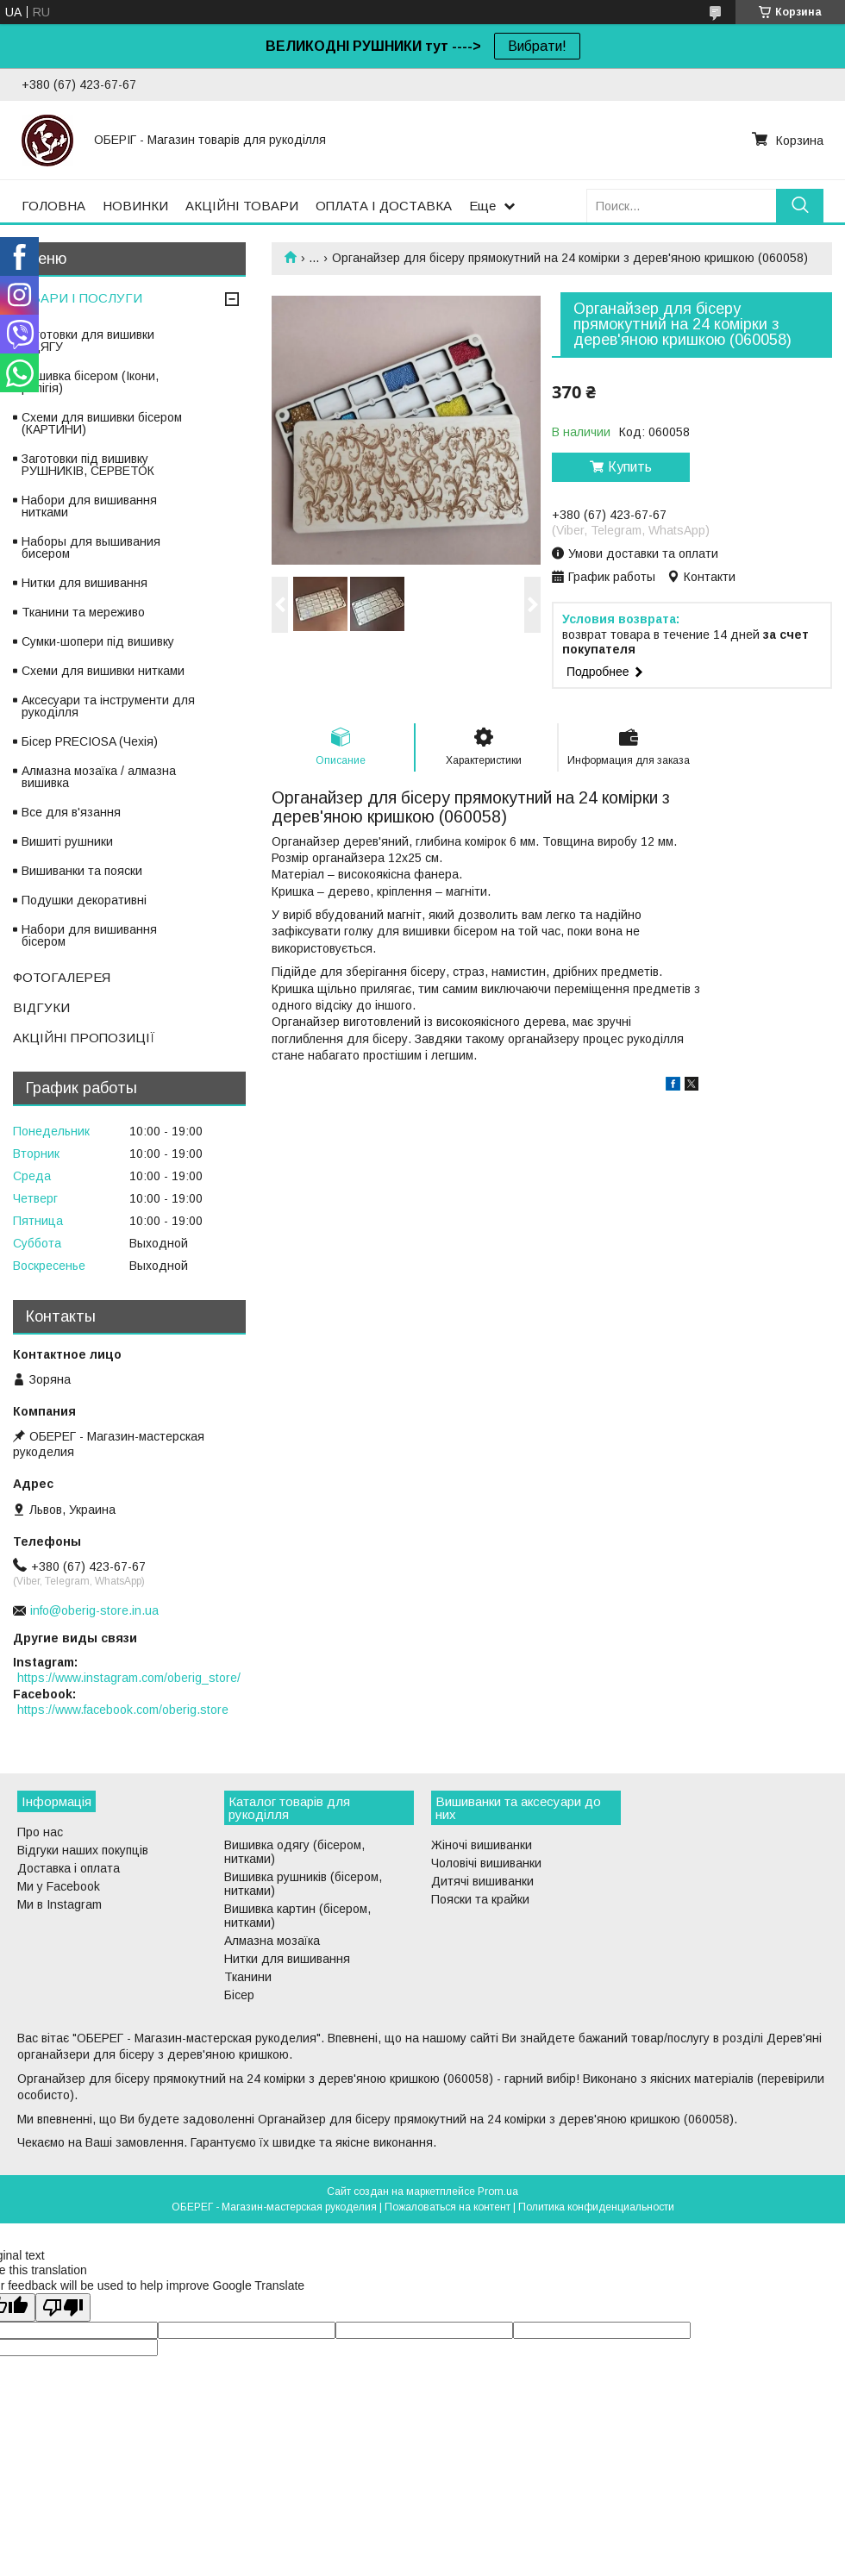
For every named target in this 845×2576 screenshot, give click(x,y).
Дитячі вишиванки (482, 1881)
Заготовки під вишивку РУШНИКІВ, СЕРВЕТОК (88, 465)
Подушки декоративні (84, 900)
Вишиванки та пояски (82, 871)
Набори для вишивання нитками (89, 506)
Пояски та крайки (480, 1899)
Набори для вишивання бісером (89, 935)
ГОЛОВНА (53, 205)
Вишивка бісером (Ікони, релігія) (90, 382)
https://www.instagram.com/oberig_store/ (129, 1678)
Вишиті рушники (67, 841)
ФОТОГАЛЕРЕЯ (61, 977)
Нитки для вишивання (84, 583)
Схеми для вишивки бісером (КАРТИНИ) (102, 423)
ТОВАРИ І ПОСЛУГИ (77, 298)
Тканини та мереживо (83, 612)
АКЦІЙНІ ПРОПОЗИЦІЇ (84, 1037)
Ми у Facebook (58, 1886)
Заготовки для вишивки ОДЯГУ (88, 340)
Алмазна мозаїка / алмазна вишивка (99, 777)
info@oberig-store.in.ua (94, 1610)
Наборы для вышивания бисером (91, 547)
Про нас (40, 1832)
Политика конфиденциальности (596, 2207)
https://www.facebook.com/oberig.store (122, 1709)
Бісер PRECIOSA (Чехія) (90, 741)
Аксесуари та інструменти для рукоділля (108, 706)
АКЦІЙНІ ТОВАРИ (241, 205)
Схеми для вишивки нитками (103, 671)
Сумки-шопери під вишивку (98, 641)
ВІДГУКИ (41, 1007)
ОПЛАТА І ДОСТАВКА (384, 205)
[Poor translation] (63, 2307)
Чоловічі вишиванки (486, 1863)
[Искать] (799, 205)
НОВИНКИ (135, 205)
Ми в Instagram (59, 1904)
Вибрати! (537, 46)
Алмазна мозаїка (272, 1941)
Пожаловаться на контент (447, 2207)
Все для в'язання (71, 812)
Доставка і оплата (68, 1868)
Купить (630, 467)
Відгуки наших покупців (82, 1850)
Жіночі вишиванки (481, 1845)
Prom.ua (498, 2191)
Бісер (239, 1995)
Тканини (248, 1977)
